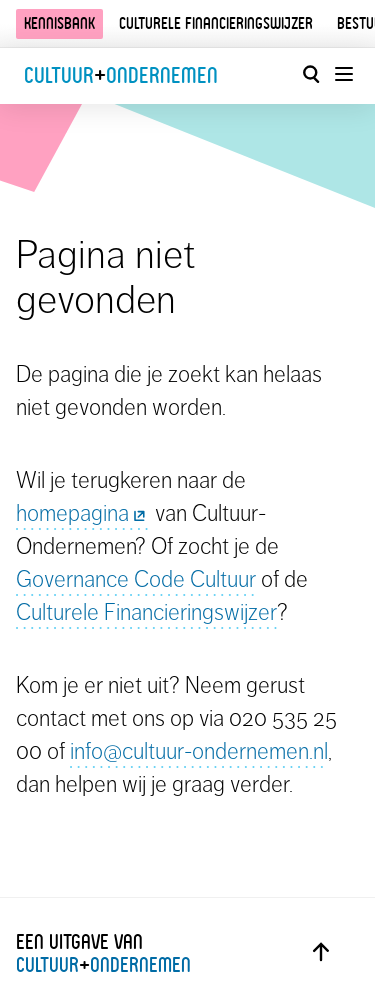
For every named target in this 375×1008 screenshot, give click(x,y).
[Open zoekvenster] (311, 74)
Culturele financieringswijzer (216, 23)
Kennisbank (59, 23)
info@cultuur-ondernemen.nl (199, 751)
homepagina (83, 513)
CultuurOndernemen (121, 75)
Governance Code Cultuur (136, 579)
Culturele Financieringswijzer (146, 612)
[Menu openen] (343, 74)
